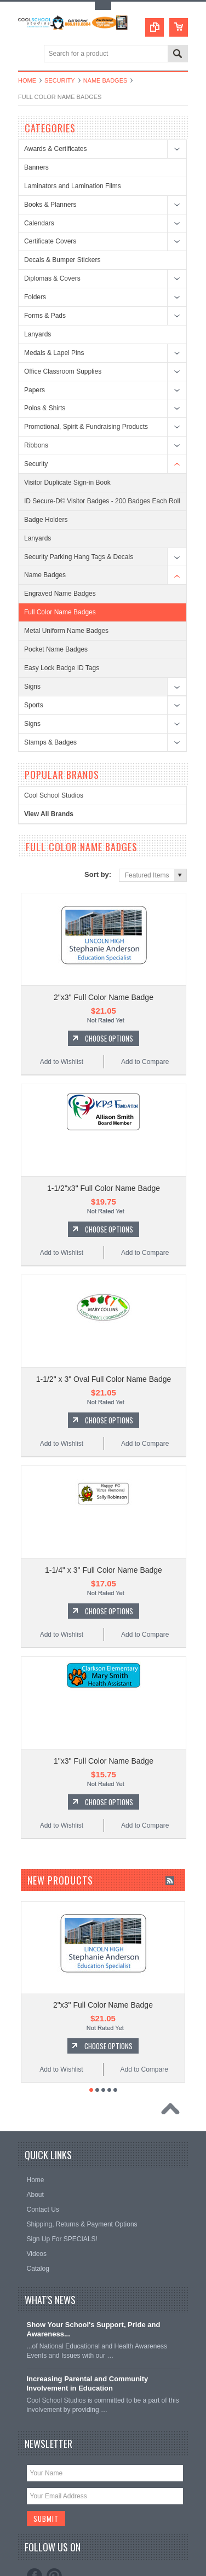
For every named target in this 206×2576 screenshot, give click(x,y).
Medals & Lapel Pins (54, 353)
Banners (36, 167)
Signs (32, 686)
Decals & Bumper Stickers (62, 260)
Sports (33, 705)
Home (27, 80)
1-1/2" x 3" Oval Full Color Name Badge (103, 1351)
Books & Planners (50, 204)
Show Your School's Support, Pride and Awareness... (94, 2273)
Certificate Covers (50, 241)
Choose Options (109, 1029)
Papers (34, 390)
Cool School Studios (53, 795)
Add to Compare (145, 1052)
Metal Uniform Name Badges (66, 631)
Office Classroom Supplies (62, 371)
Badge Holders (45, 520)
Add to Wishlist (61, 1052)
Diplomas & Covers (52, 278)
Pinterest (54, 2520)
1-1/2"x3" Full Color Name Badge (103, 1169)
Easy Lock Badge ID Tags (61, 668)
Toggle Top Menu (103, 6)
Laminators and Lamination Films (72, 186)
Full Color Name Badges (60, 612)
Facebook (34, 2520)
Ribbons (36, 445)
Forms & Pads (45, 315)
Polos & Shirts (44, 408)
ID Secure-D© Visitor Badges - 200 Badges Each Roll (102, 501)
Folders (35, 297)
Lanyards (37, 334)
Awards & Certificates (55, 149)
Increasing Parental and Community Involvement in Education (87, 2327)
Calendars (39, 223)
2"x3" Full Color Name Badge (103, 988)
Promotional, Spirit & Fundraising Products (86, 427)
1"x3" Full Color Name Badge (103, 1714)
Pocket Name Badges (56, 649)
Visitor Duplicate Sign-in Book (67, 482)
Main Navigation (27, 54)
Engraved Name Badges (60, 593)
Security (59, 80)
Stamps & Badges (50, 742)
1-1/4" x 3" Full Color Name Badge (103, 1532)
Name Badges (105, 80)
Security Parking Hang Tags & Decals (78, 557)
